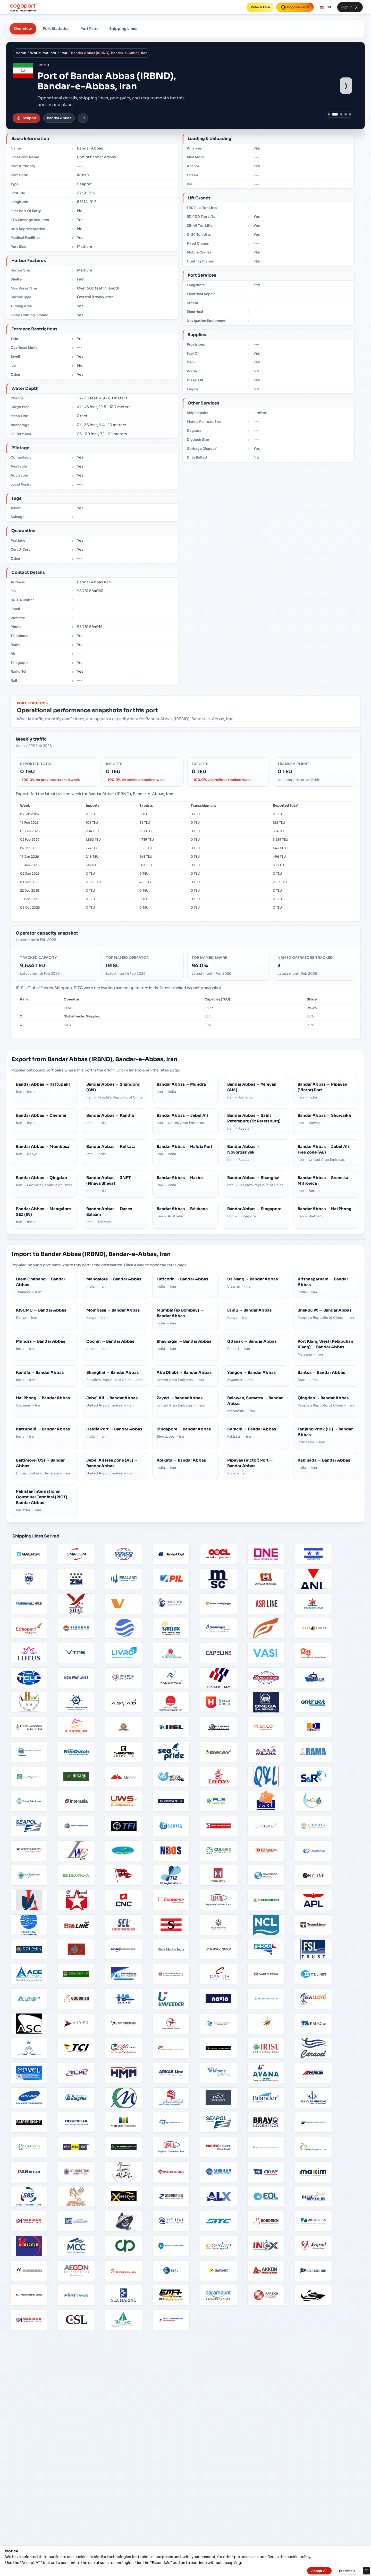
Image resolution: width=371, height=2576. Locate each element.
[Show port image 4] (345, 114)
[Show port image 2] (337, 114)
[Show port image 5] (350, 114)
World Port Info (43, 53)
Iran (64, 53)
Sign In (350, 7)
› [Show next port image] (346, 85)
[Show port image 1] (331, 114)
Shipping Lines (123, 28)
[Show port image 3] (341, 114)
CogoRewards (295, 7)
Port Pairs (89, 28)
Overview (23, 28)
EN (325, 7)
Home (21, 53)
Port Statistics (56, 28)
